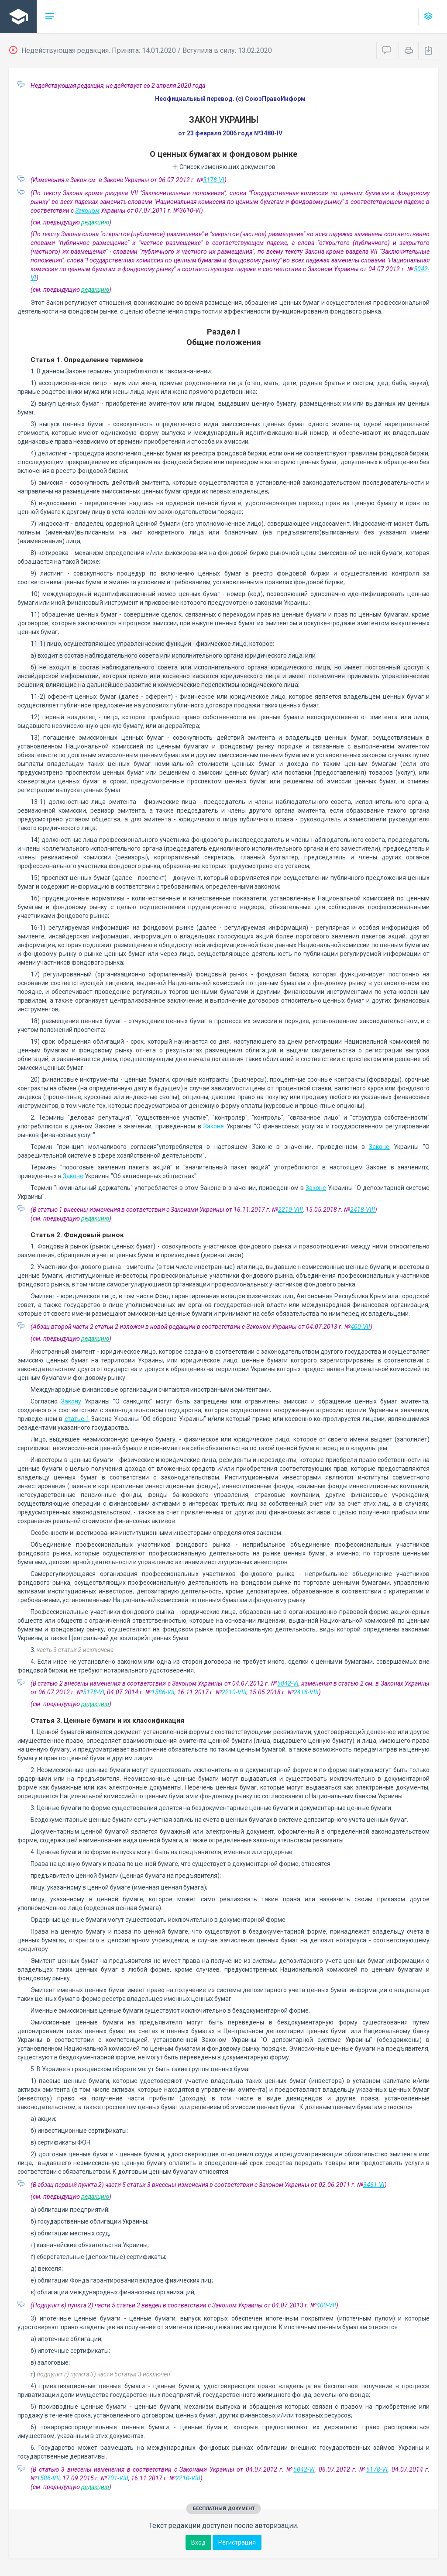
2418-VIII (362, 1209)
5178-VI (213, 179)
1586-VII (163, 1692)
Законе (213, 1126)
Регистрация (237, 2542)
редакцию (95, 222)
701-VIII (117, 2478)
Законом (87, 210)
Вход (198, 2542)
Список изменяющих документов (223, 166)
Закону (71, 1401)
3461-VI (374, 2184)
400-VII (360, 1326)
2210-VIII (290, 1209)
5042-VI (288, 1683)
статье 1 (77, 1418)
